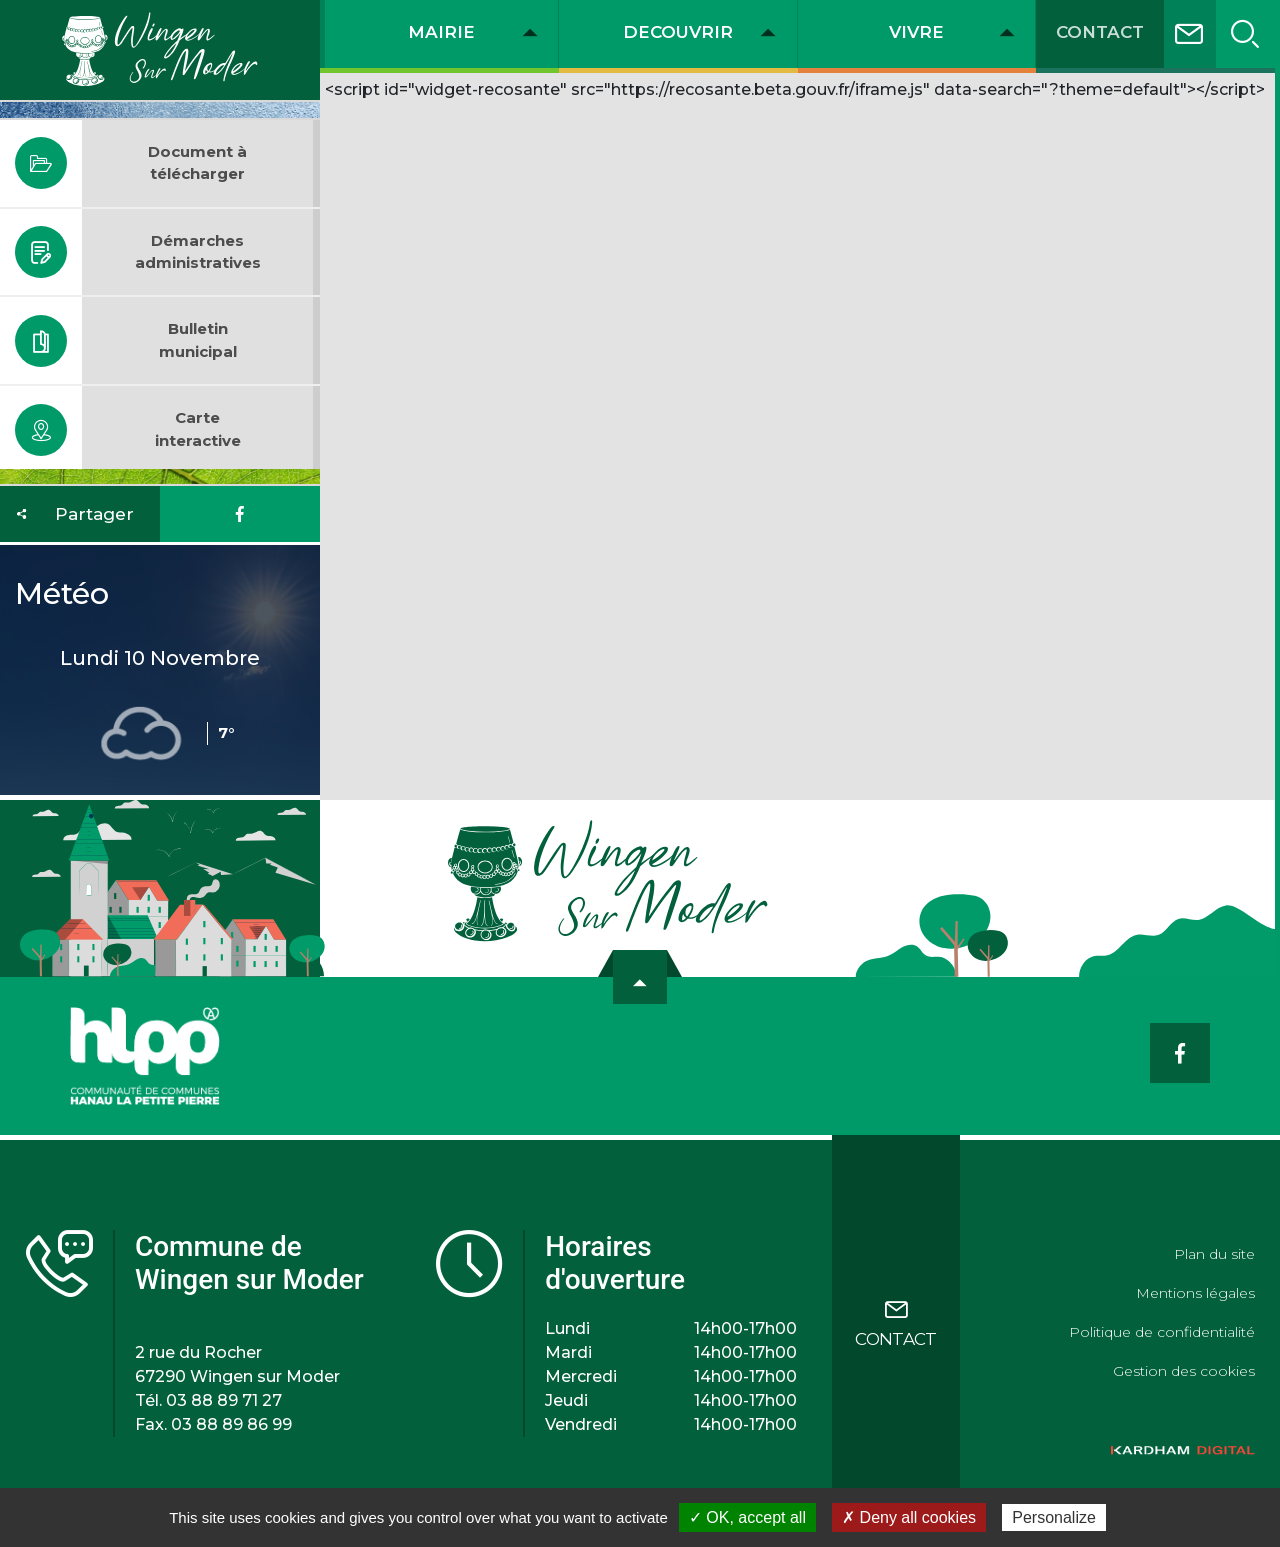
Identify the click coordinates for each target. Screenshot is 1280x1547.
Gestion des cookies (1184, 1371)
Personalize (1054, 1517)
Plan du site (1214, 1254)
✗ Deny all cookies (909, 1517)
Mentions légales (1195, 1293)
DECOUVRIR (678, 32)
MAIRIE (441, 32)
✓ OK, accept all (747, 1517)
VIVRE (916, 32)
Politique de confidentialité (1162, 1332)
